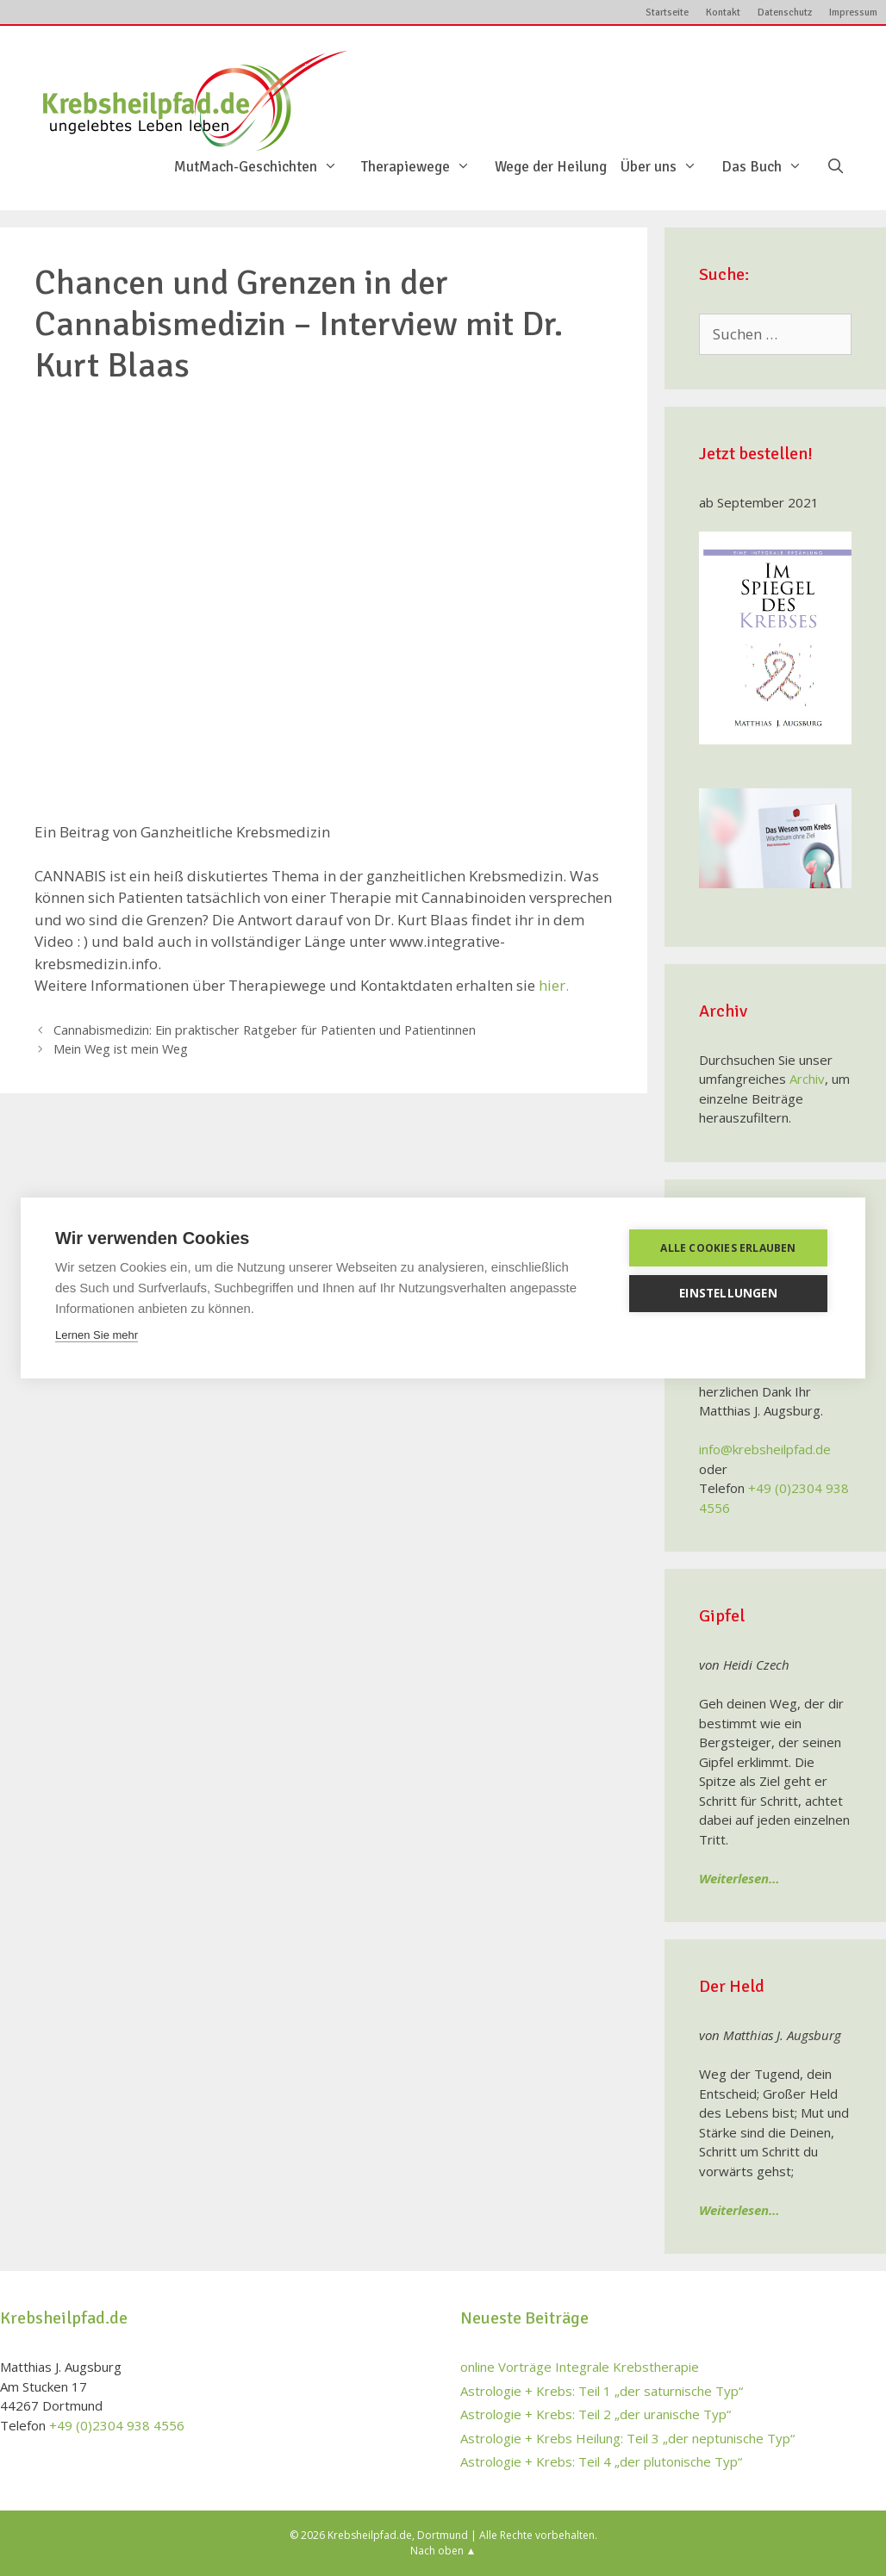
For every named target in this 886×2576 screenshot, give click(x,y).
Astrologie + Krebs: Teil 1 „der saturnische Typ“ (601, 2390)
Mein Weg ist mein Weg (120, 1049)
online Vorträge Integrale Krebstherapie (579, 2366)
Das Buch (770, 167)
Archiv (807, 1078)
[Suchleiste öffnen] (835, 167)
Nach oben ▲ (443, 2550)
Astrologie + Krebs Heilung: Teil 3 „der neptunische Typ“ (627, 2438)
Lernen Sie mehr (96, 1334)
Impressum (853, 12)
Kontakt (723, 12)
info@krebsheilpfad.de (765, 1449)
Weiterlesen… (739, 1878)
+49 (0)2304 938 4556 (116, 2425)
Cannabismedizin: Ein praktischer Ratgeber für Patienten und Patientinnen (264, 1030)
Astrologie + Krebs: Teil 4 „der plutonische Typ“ (601, 2461)
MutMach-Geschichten (264, 167)
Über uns (667, 167)
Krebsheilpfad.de (370, 2535)
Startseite (667, 12)
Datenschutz (785, 12)
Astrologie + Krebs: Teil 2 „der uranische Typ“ (595, 2414)
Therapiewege (424, 167)
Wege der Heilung (551, 167)
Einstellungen (728, 1293)
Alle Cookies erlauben (728, 1248)
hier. (554, 985)
